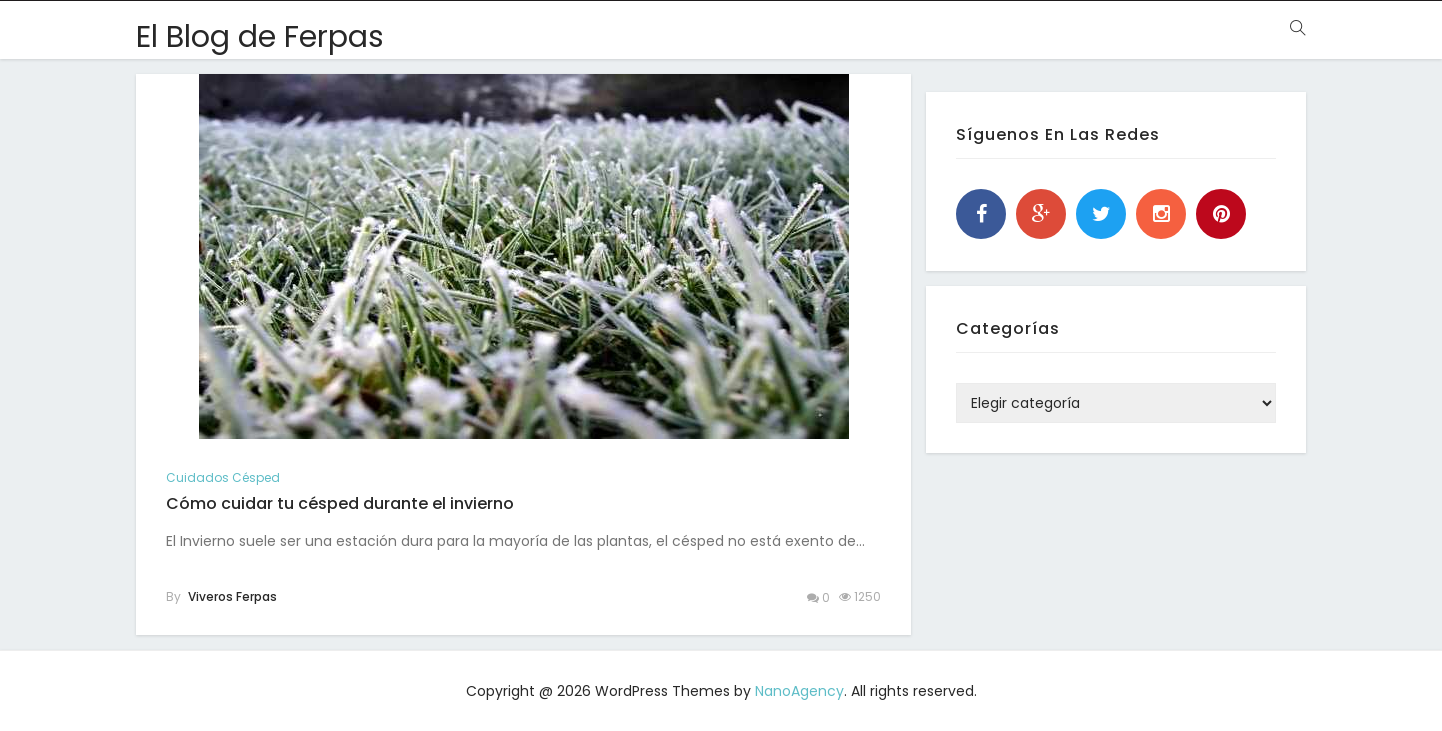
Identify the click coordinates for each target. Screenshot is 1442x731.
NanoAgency (799, 691)
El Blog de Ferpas (260, 37)
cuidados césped (223, 477)
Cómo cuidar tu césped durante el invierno (340, 503)
